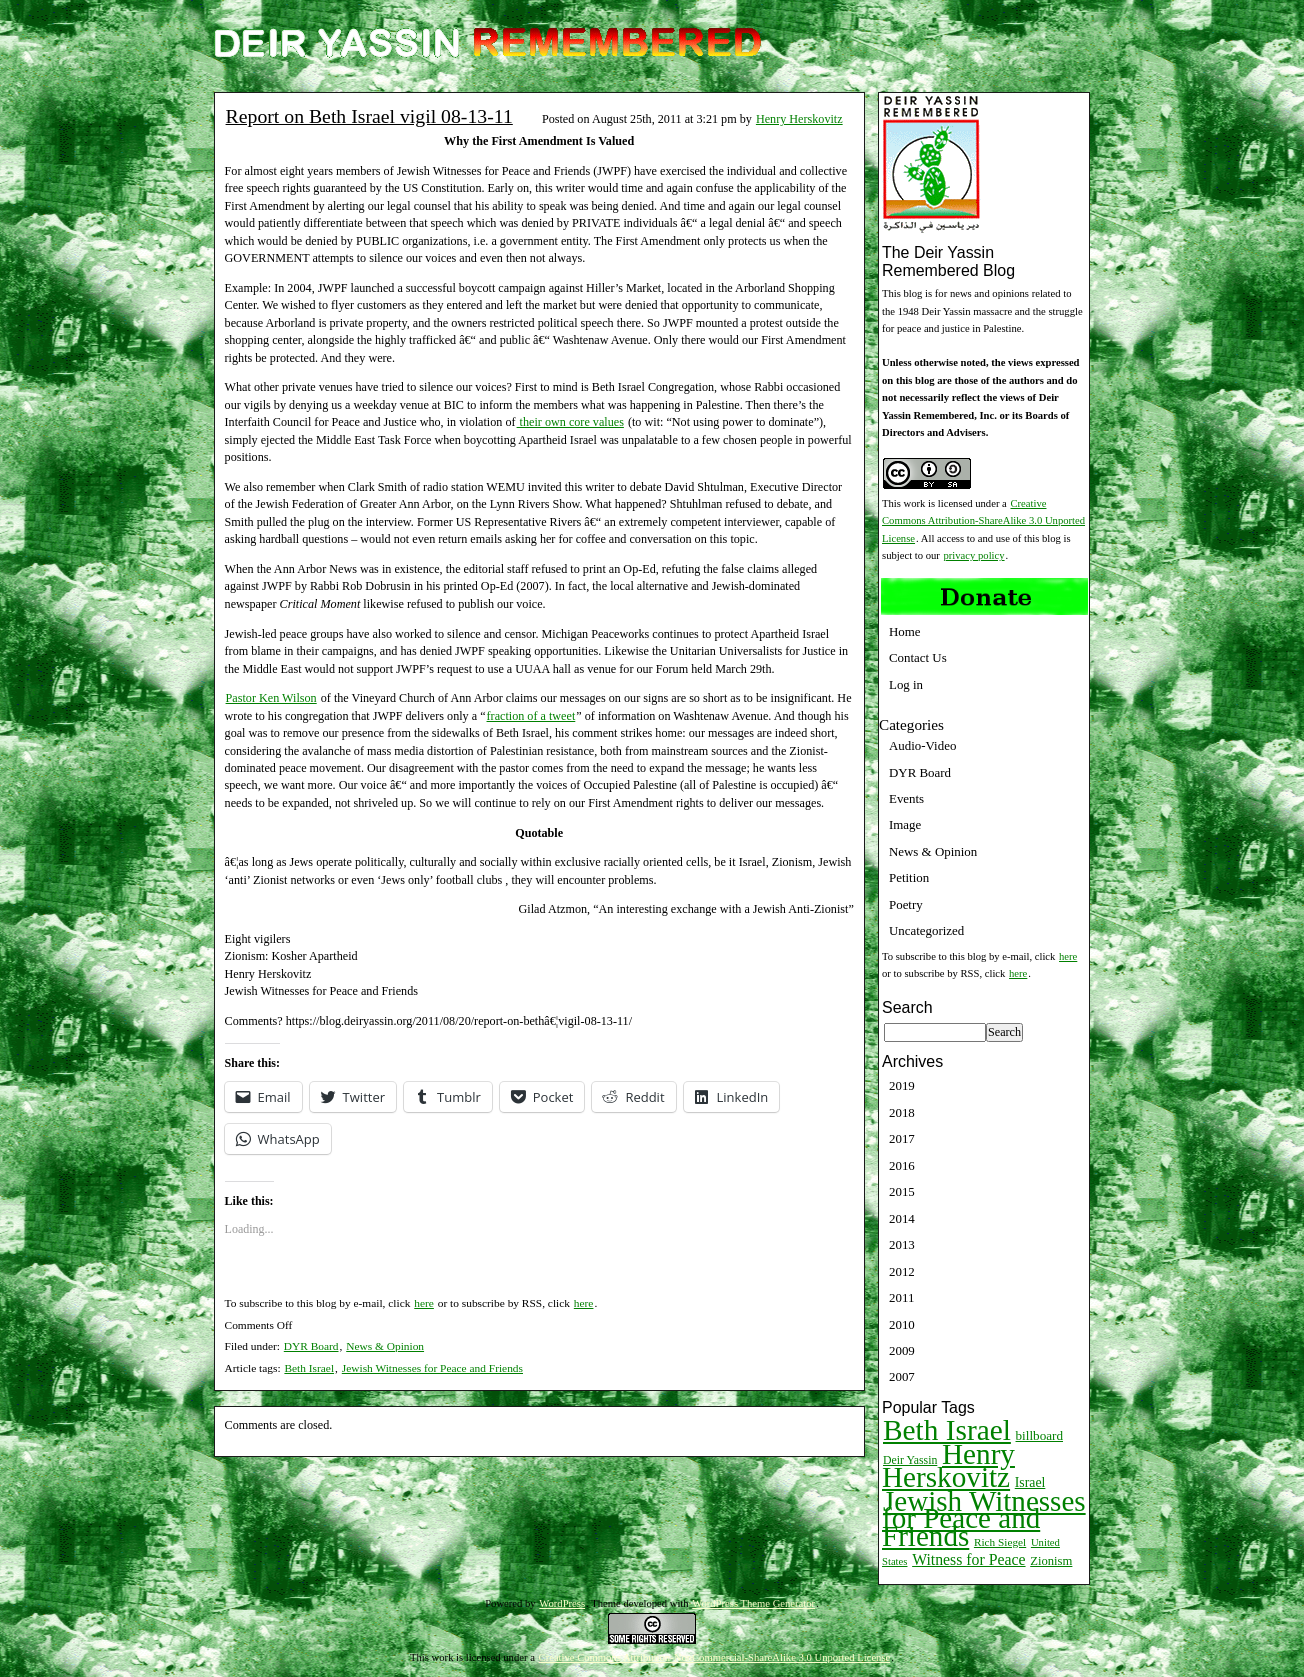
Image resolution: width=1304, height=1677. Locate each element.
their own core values (570, 422)
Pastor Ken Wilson (271, 698)
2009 (902, 1350)
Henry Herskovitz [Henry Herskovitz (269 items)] (948, 1465)
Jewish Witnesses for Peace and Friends (432, 1368)
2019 (902, 1085)
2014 (902, 1218)
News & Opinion (385, 1346)
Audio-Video (922, 745)
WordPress (562, 1603)
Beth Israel (309, 1368)
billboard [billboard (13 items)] (1040, 1435)
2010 (902, 1324)
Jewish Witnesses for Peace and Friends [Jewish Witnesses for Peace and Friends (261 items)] (984, 1518)
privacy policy (974, 555)
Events (906, 798)
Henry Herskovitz (799, 119)
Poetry (906, 904)
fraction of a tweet (531, 716)
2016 (902, 1165)
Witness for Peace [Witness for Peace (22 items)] (968, 1559)
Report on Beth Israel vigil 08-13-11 (369, 116)
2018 (902, 1112)
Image (905, 824)
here (424, 1303)
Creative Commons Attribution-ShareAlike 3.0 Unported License (983, 521)
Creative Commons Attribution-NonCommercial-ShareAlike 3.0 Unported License (715, 1657)
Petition (909, 877)
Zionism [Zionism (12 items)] (1051, 1561)
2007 (902, 1376)
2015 (902, 1191)
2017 (902, 1138)
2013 (902, 1244)
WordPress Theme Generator (753, 1603)
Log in (906, 684)
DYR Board (311, 1346)
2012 (902, 1271)
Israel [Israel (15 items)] (1030, 1482)
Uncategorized (926, 930)
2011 (901, 1297)
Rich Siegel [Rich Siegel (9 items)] (1000, 1542)
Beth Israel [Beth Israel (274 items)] (947, 1430)
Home (905, 631)
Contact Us (918, 657)
